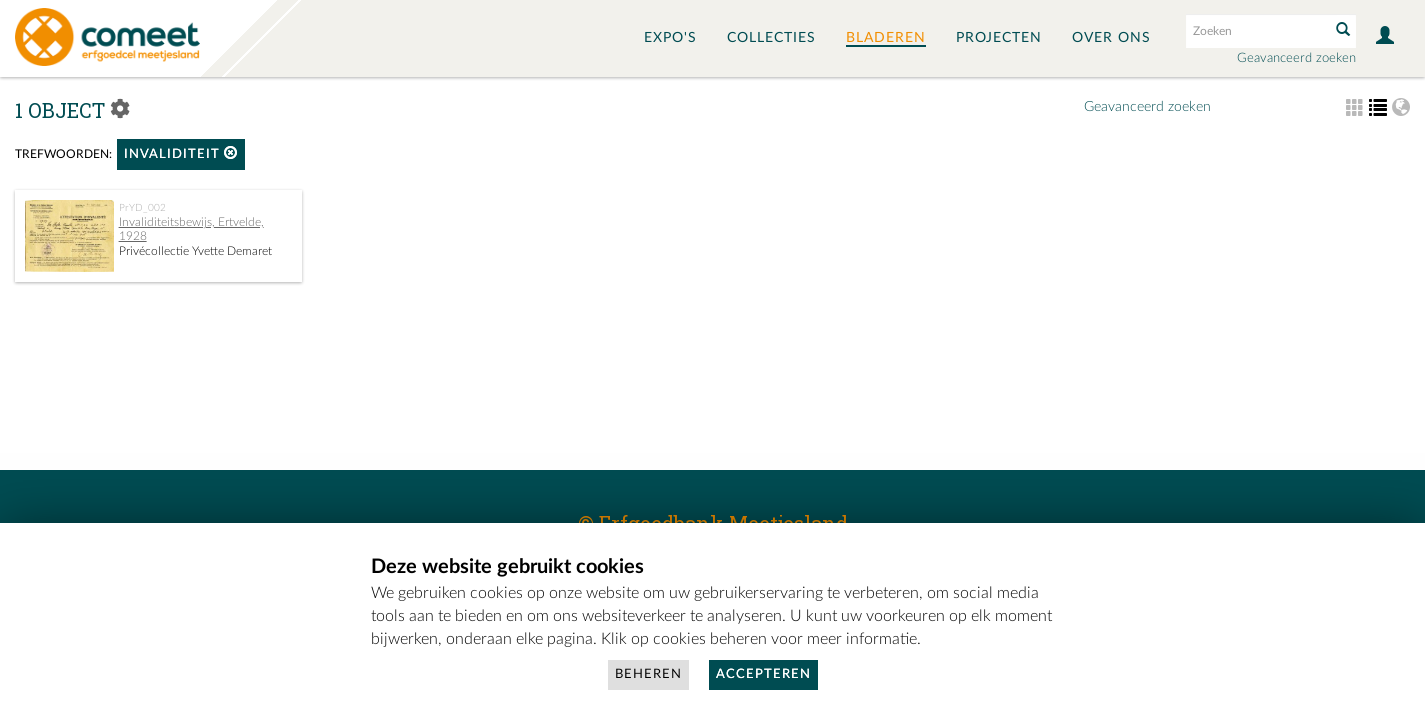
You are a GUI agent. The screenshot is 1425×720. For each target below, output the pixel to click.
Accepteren (763, 674)
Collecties (771, 38)
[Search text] (1256, 31)
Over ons (1111, 38)
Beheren (648, 674)
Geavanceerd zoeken (1296, 58)
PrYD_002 (142, 208)
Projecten (999, 38)
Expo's (670, 38)
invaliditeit (181, 153)
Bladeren (886, 38)
